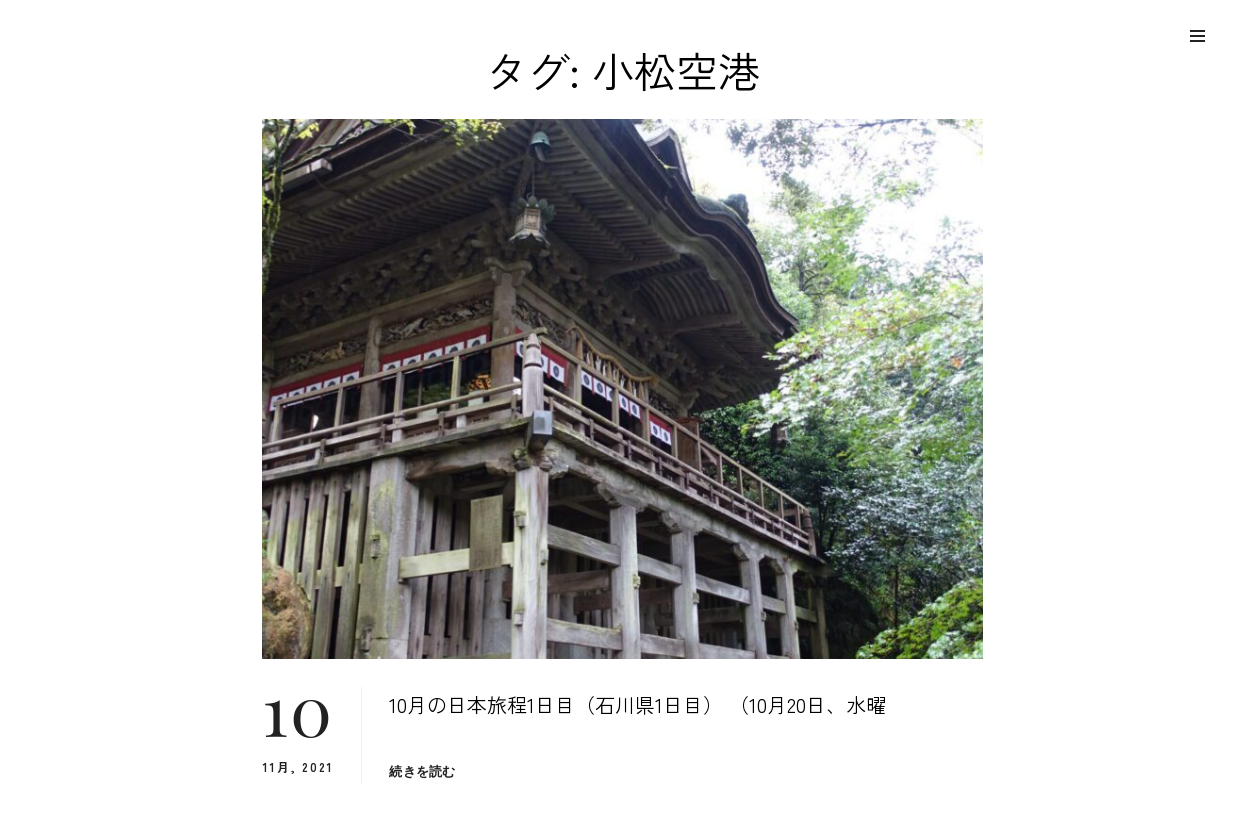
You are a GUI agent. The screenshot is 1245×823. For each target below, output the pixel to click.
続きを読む (422, 771)
